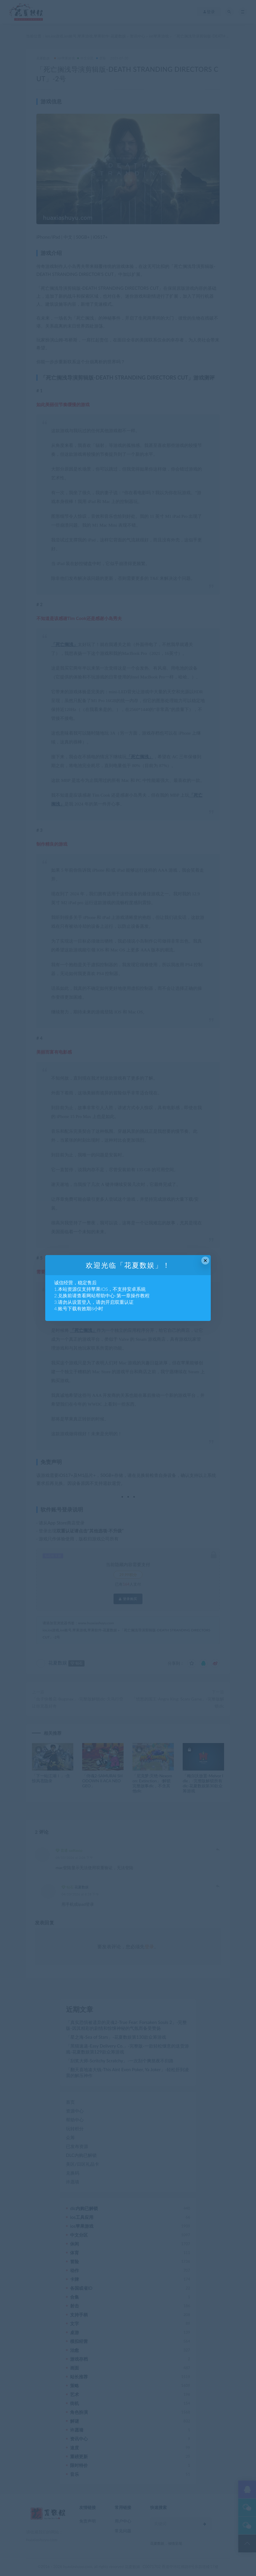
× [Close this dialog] (205, 1260)
